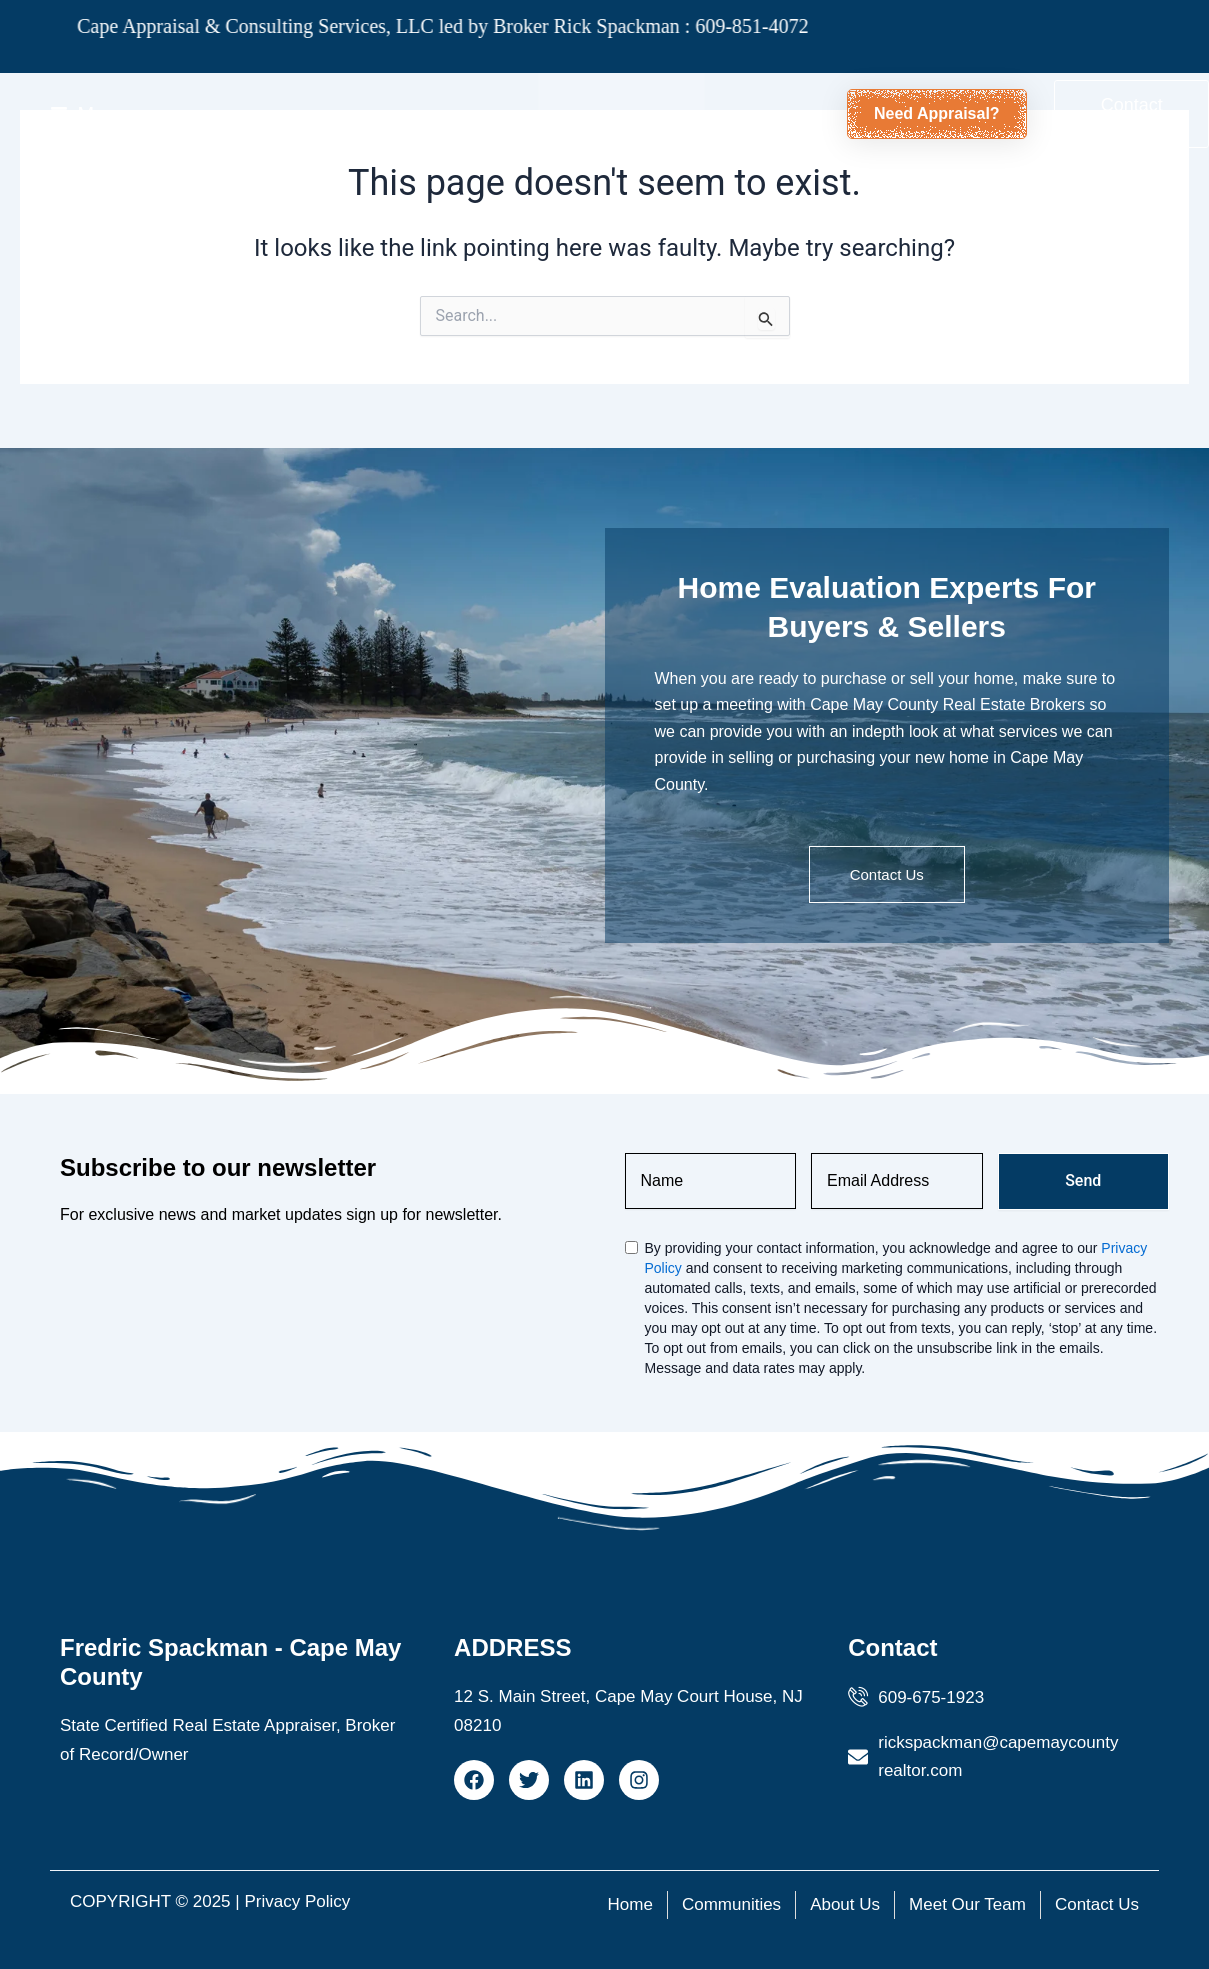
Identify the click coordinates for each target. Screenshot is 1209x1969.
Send (1083, 1180)
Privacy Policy (297, 1901)
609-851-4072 (699, 26)
